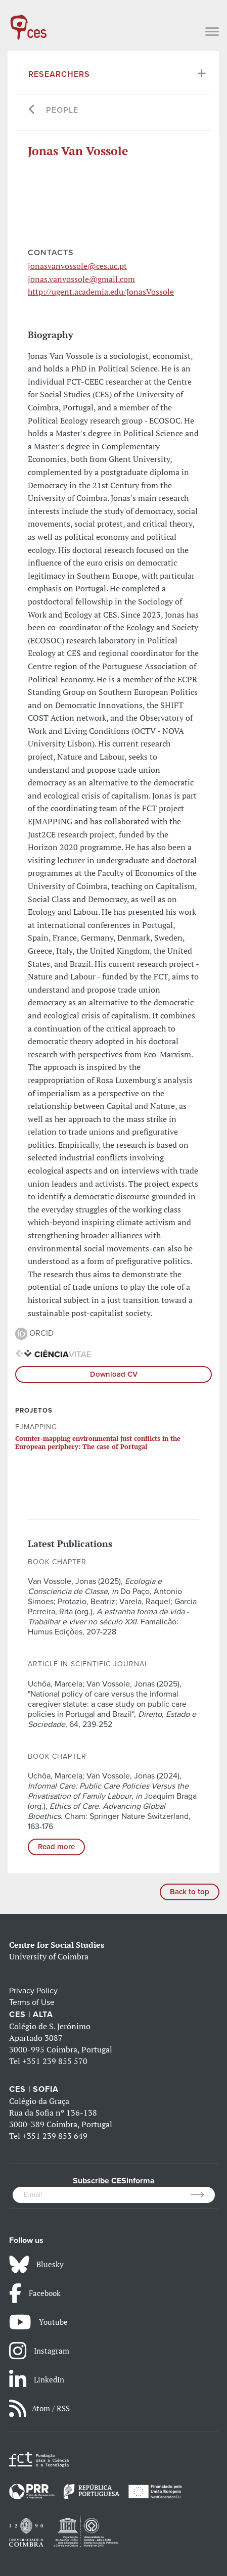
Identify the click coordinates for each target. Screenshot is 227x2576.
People (62, 110)
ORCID (34, 1333)
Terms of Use (32, 2002)
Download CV (114, 1374)
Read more (56, 1846)
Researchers (59, 74)
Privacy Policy (33, 1991)
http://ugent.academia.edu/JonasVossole (101, 291)
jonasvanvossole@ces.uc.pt (77, 265)
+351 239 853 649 (54, 2135)
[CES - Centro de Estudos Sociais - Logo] (28, 22)
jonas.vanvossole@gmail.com (81, 279)
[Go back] (32, 110)
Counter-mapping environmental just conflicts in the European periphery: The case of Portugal (97, 1442)
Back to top (189, 1891)
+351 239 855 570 (54, 2061)
